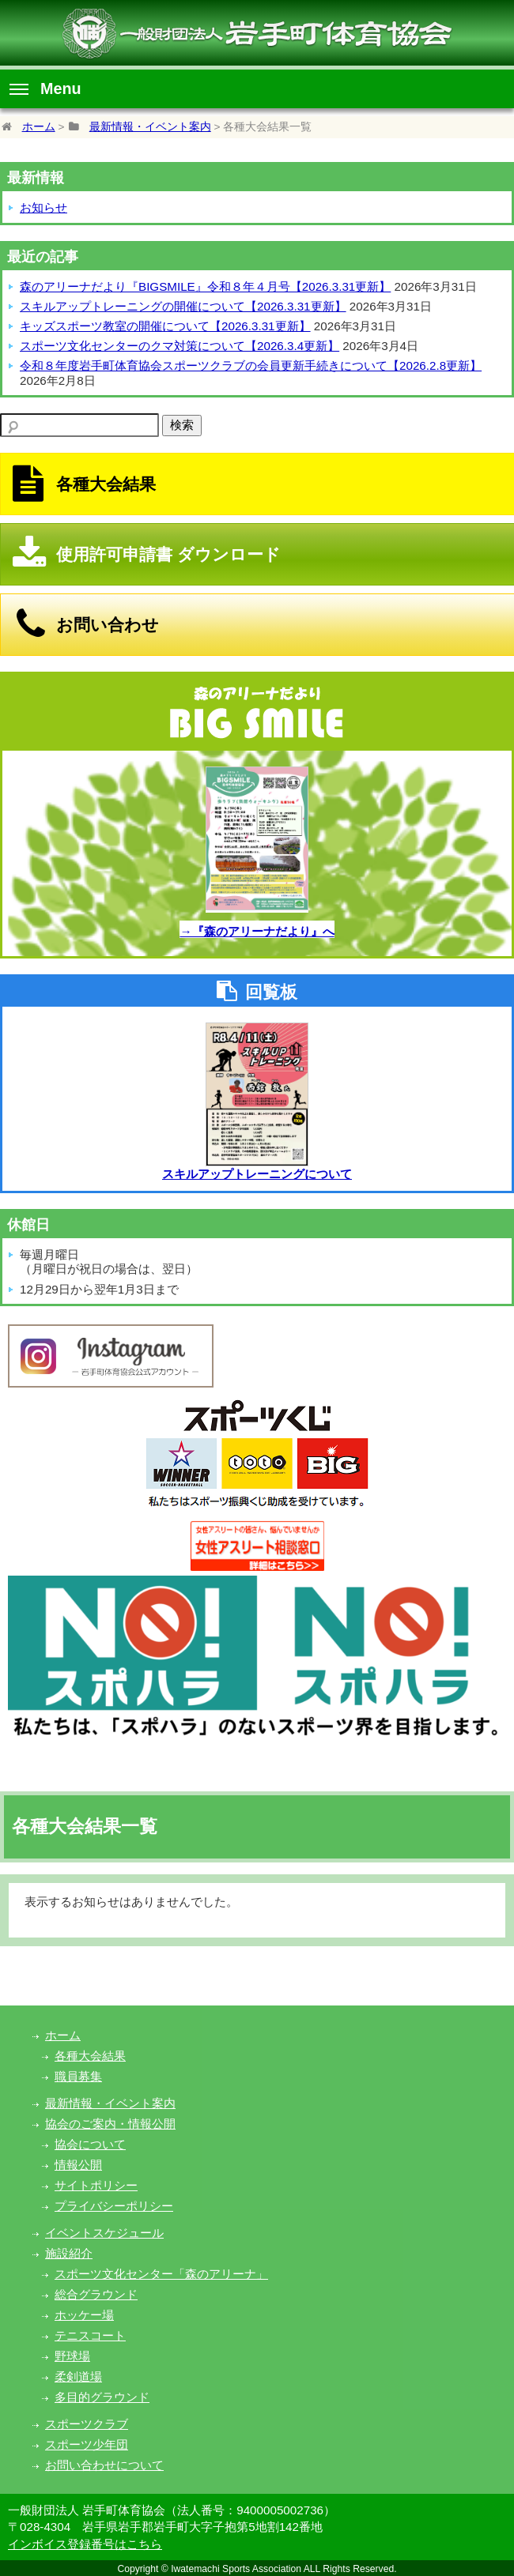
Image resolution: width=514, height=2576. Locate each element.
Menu (45, 88)
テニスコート (90, 2335)
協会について (90, 2144)
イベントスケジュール (104, 2232)
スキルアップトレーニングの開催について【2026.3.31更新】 (183, 306)
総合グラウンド (96, 2294)
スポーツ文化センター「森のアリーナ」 (161, 2273)
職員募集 (78, 2076)
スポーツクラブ (86, 2424)
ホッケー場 (84, 2315)
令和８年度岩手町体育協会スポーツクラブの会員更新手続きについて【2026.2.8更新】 (251, 365)
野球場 (72, 2356)
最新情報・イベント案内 (150, 127)
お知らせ (43, 207)
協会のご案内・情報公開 (110, 2123)
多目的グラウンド (102, 2397)
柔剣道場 (78, 2376)
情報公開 (78, 2164)
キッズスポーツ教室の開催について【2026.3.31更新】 (165, 326)
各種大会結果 (90, 2055)
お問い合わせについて (104, 2465)
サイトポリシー (96, 2185)
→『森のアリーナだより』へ (257, 931)
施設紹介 (69, 2253)
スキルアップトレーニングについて (257, 1174)
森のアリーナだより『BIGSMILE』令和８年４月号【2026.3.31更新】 (205, 286)
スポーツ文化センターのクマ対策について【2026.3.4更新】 (179, 345)
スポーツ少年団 (86, 2444)
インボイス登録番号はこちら (85, 2544)
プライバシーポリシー (114, 2206)
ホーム (38, 127)
